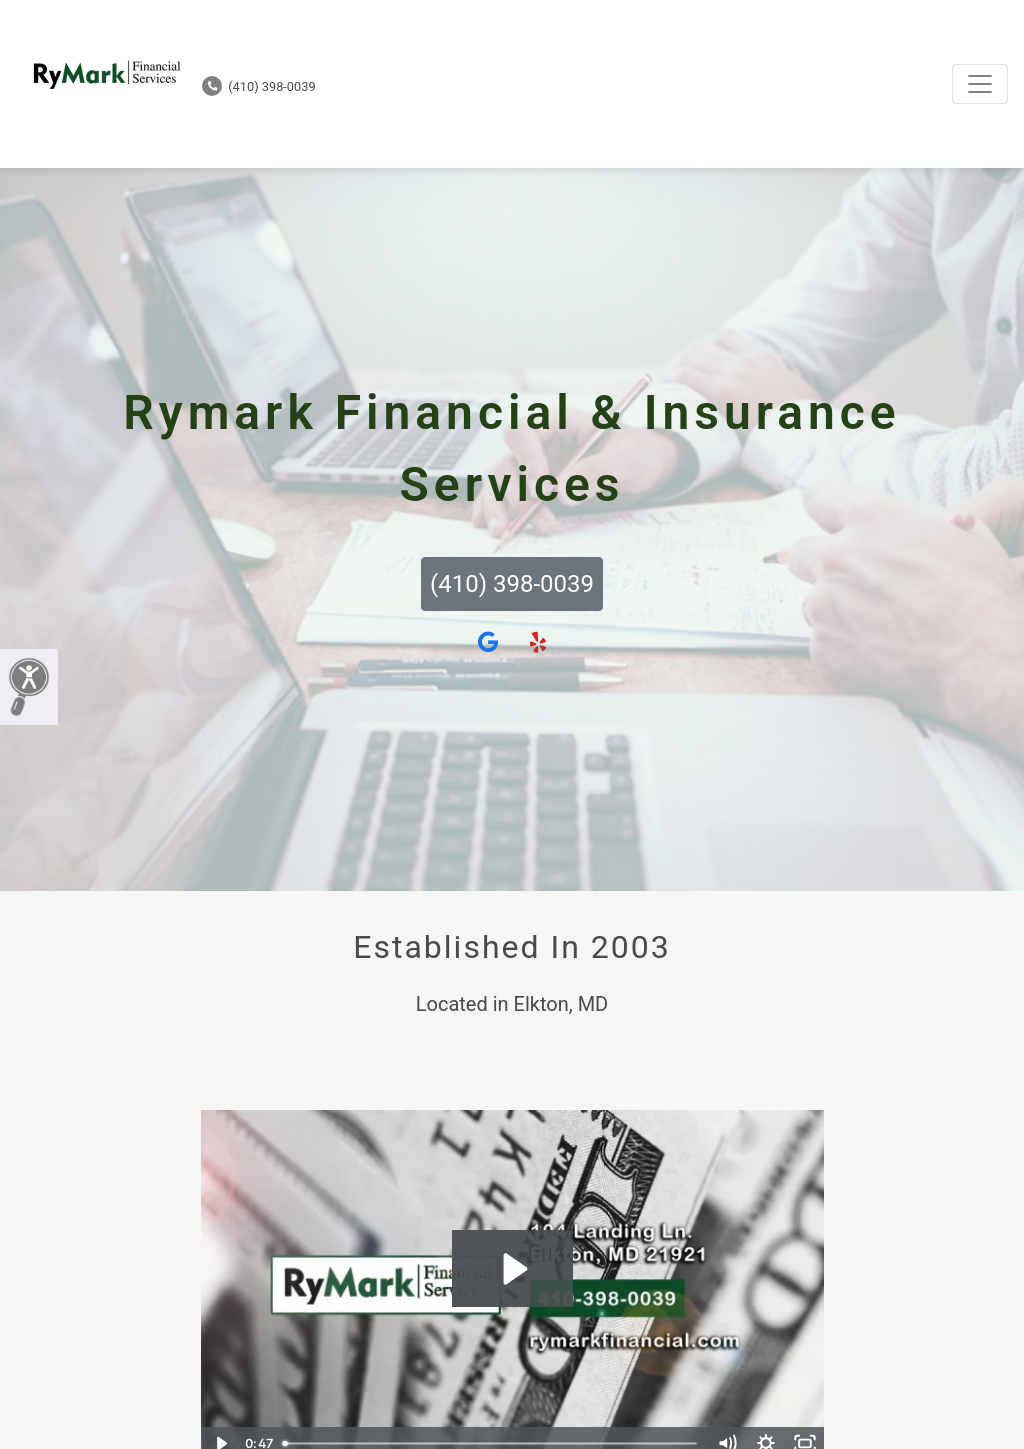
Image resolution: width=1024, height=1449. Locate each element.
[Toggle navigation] (980, 84)
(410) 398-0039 (259, 86)
